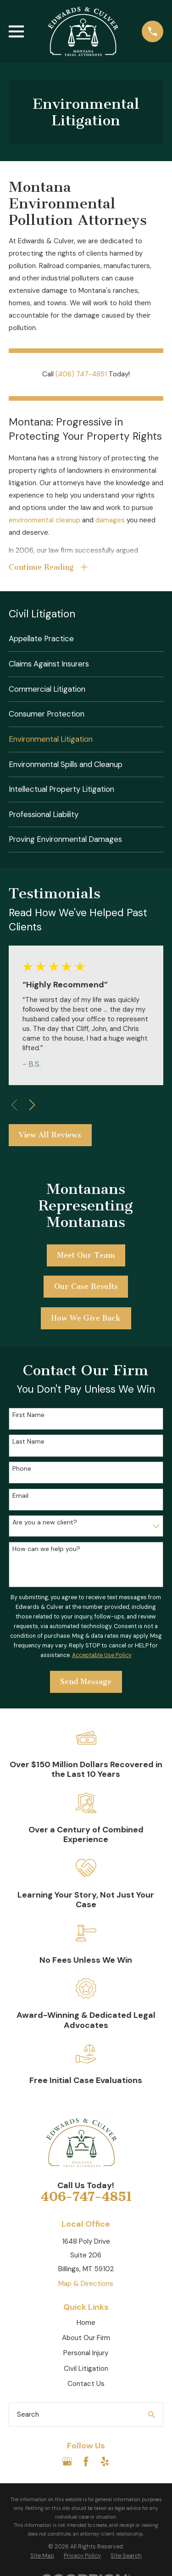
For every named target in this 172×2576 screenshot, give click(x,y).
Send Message (85, 1681)
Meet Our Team (86, 1255)
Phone (21, 1469)
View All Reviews (50, 1135)
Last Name (28, 1441)
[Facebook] (86, 2461)
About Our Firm (86, 2337)
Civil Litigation (86, 2368)
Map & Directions (85, 2283)
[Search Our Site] (151, 2414)
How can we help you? (46, 1549)
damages (110, 520)
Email (20, 1496)
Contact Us (86, 2383)
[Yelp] (105, 2461)
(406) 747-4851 (81, 374)
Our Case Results (86, 1286)
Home (86, 2322)
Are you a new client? (44, 1522)
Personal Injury (85, 2353)
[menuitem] (86, 638)
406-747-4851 (86, 2196)
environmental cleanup (44, 520)
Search (28, 2414)
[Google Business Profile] (67, 2461)
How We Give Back (86, 1318)
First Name (28, 1415)
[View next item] (32, 1104)
